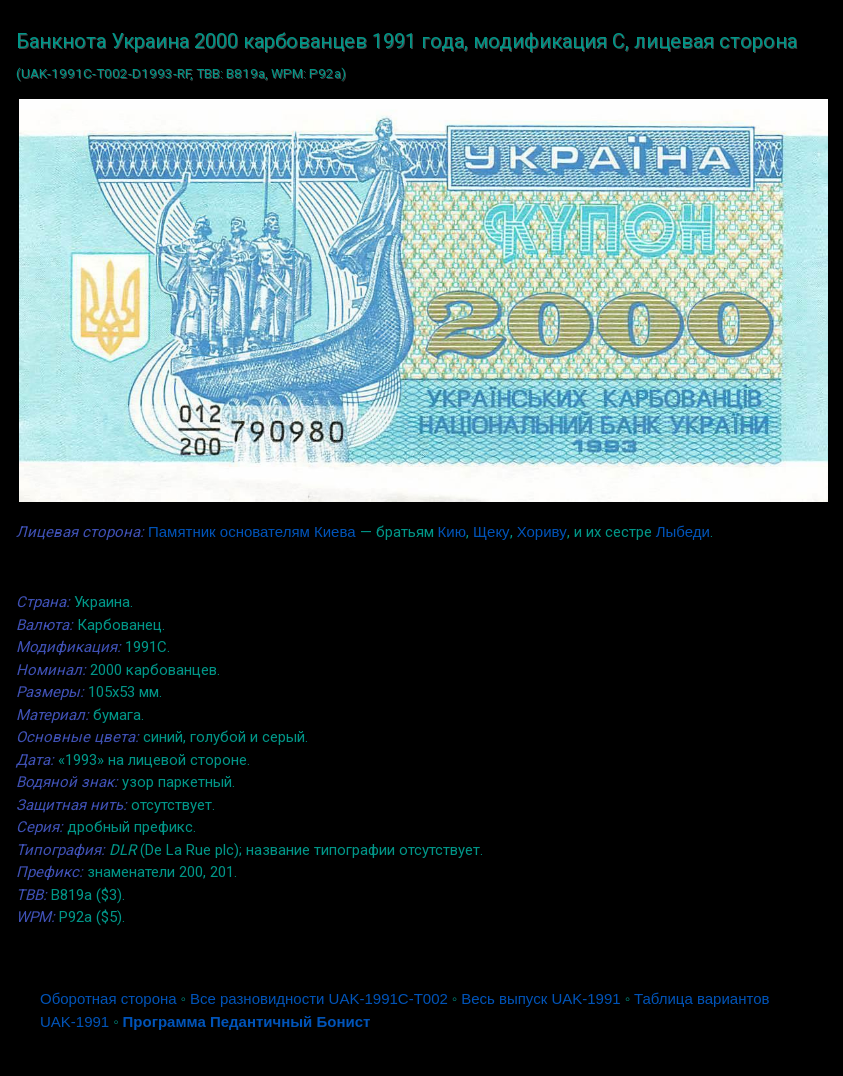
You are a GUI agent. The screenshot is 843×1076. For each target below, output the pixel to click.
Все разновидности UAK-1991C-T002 (319, 998)
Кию (452, 531)
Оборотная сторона (108, 998)
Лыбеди (683, 531)
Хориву (542, 531)
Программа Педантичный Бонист (247, 1021)
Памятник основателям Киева (252, 531)
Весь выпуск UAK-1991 (540, 998)
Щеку (491, 531)
